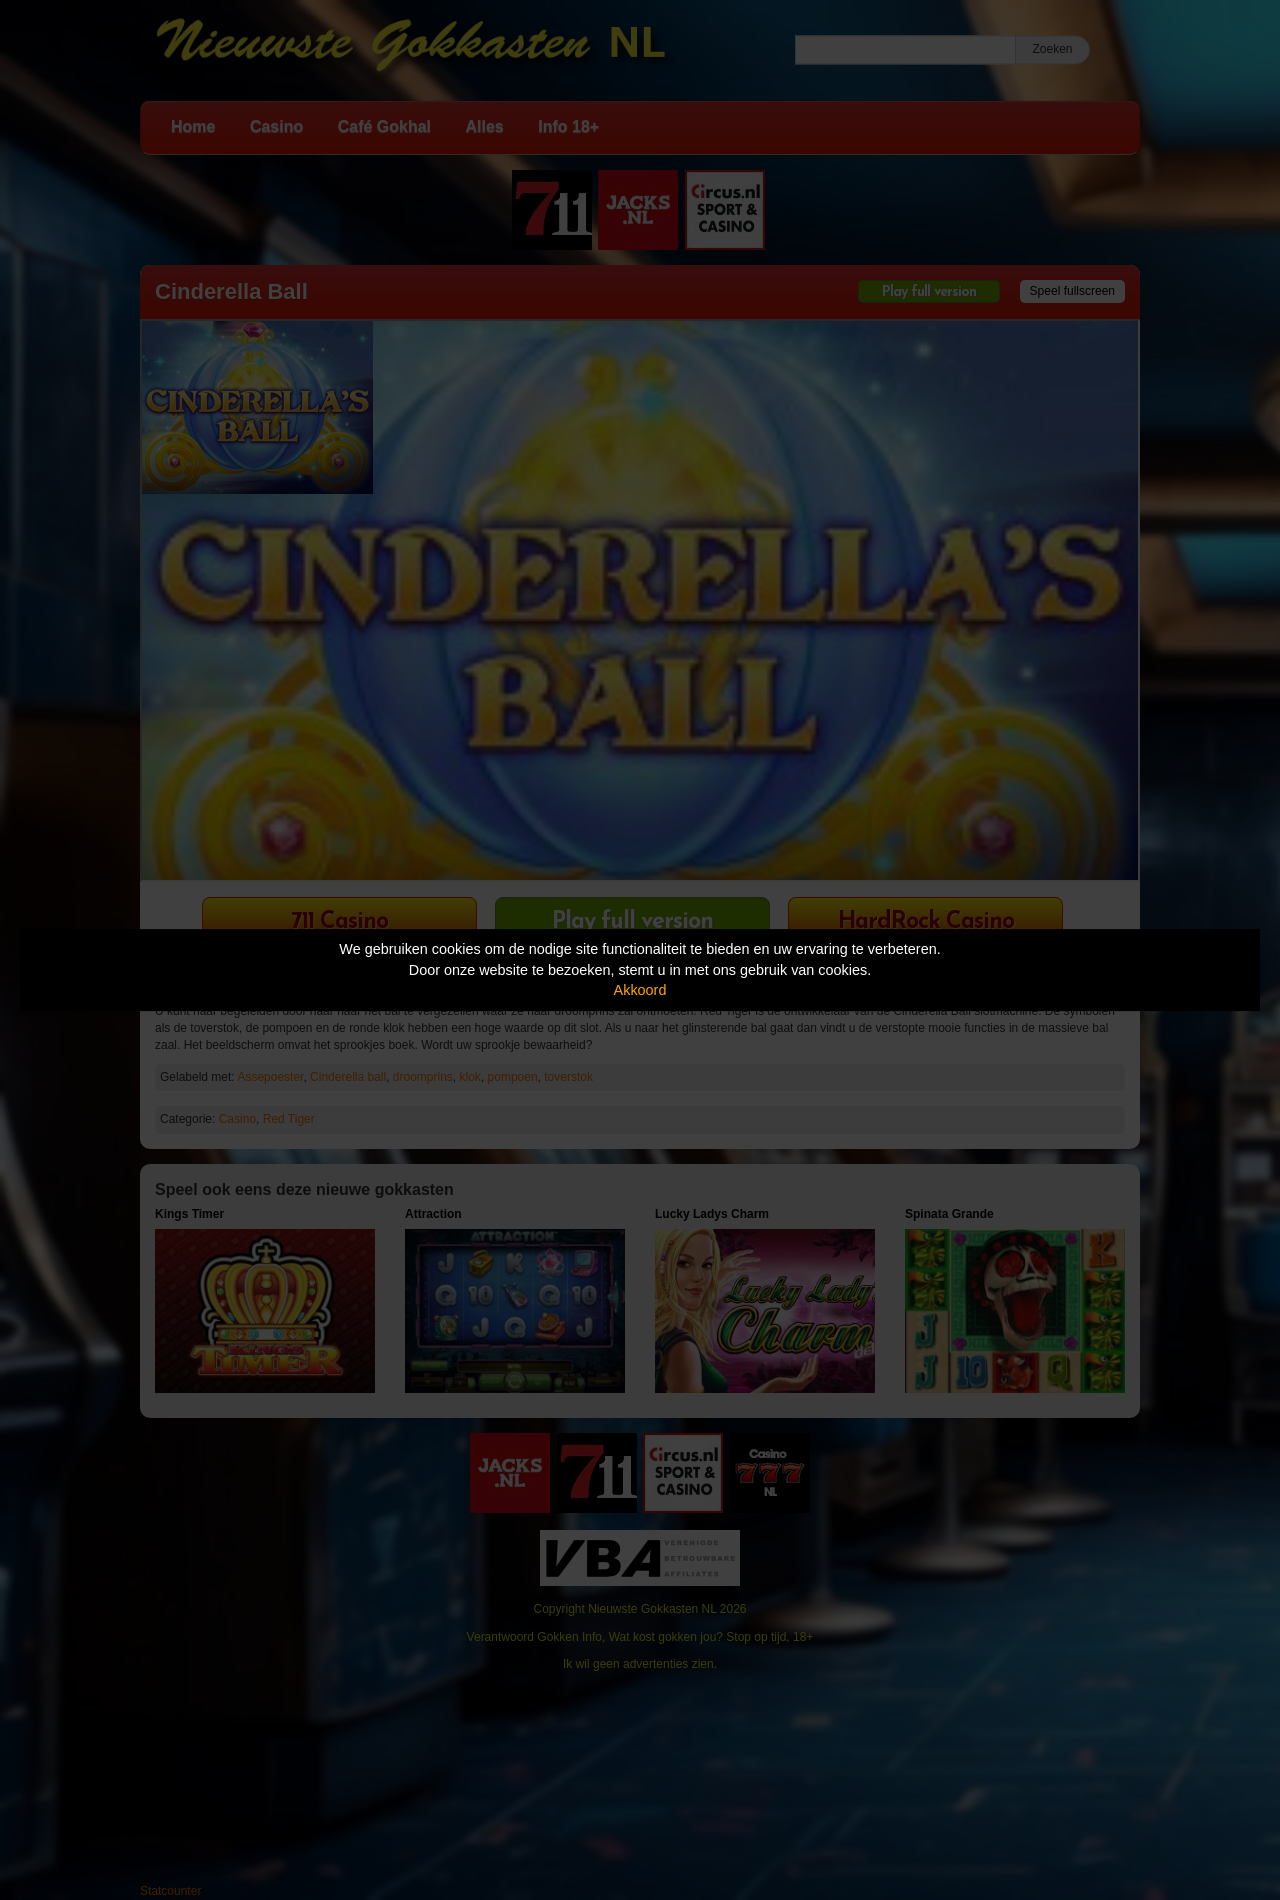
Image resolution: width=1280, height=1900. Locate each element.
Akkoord (640, 990)
